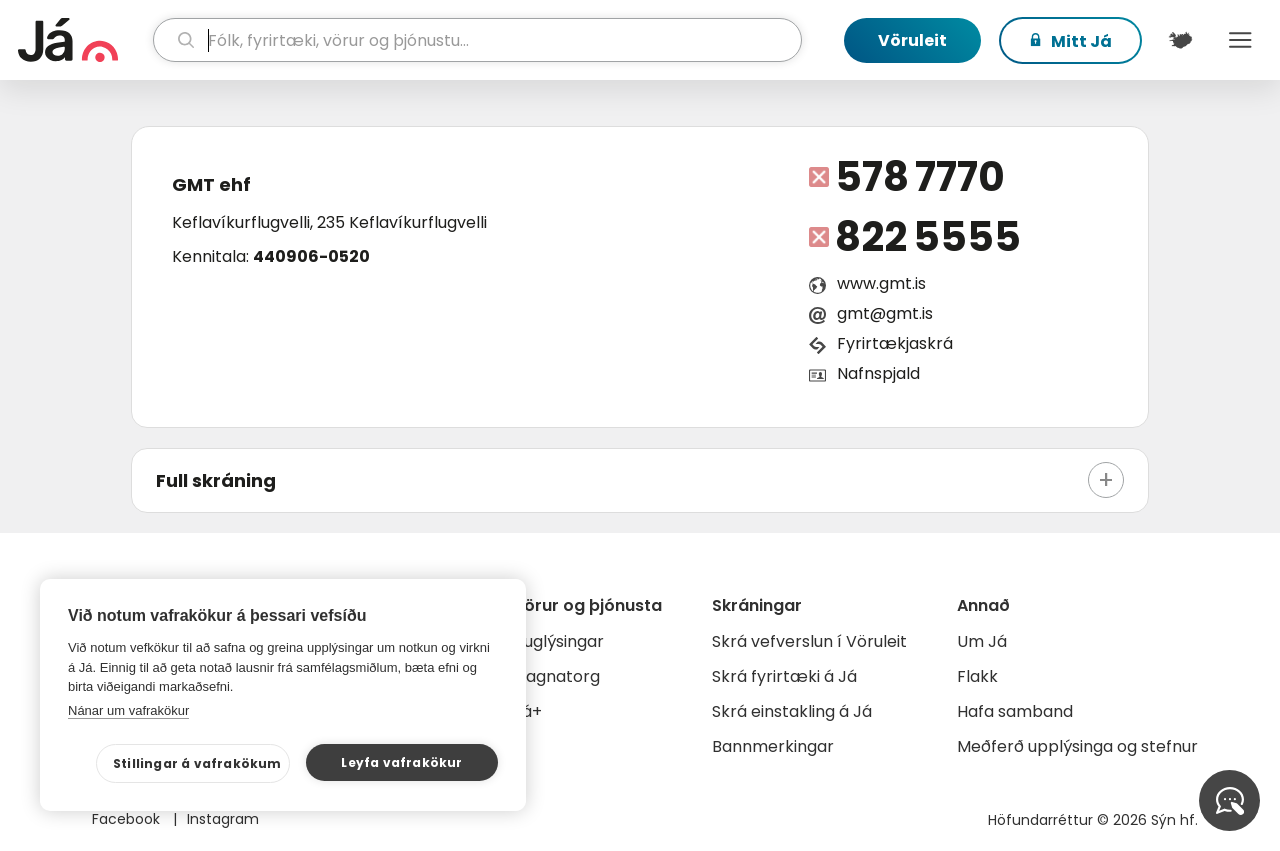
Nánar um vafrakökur (128, 710)
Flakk (977, 676)
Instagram (223, 819)
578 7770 (920, 177)
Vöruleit (912, 40)
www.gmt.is (881, 283)
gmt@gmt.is (885, 313)
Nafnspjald (878, 373)
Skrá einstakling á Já (792, 711)
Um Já (982, 641)
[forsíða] (83, 40)
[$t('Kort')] (1180, 40)
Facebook (128, 819)
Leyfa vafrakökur (401, 762)
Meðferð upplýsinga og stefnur (1077, 746)
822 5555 (928, 237)
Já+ (527, 711)
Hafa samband (1015, 711)
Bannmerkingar (773, 746)
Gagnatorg (556, 676)
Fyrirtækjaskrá (895, 343)
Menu (1240, 40)
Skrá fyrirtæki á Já (784, 676)
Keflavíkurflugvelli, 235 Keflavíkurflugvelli (329, 222)
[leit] (478, 40)
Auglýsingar (558, 641)
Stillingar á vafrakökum (197, 763)
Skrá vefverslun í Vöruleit (809, 641)
